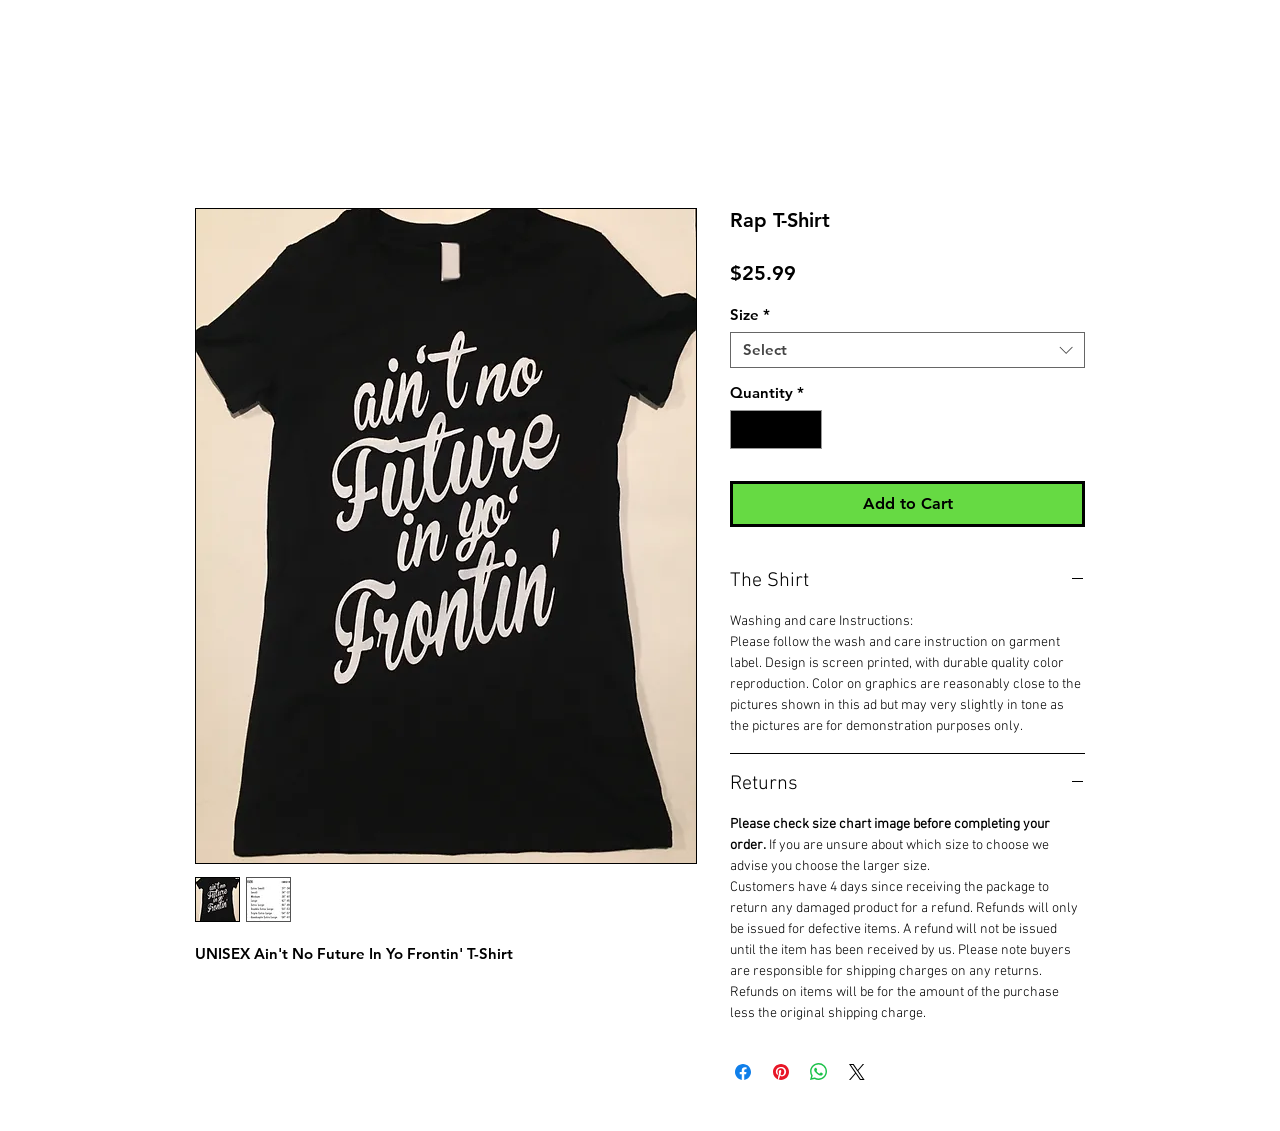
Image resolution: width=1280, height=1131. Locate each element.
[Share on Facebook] (743, 1072)
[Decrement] (746, 429)
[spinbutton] (776, 429)
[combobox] (907, 350)
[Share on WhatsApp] (819, 1072)
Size (750, 315)
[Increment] (806, 429)
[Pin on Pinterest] (781, 1072)
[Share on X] (857, 1072)
